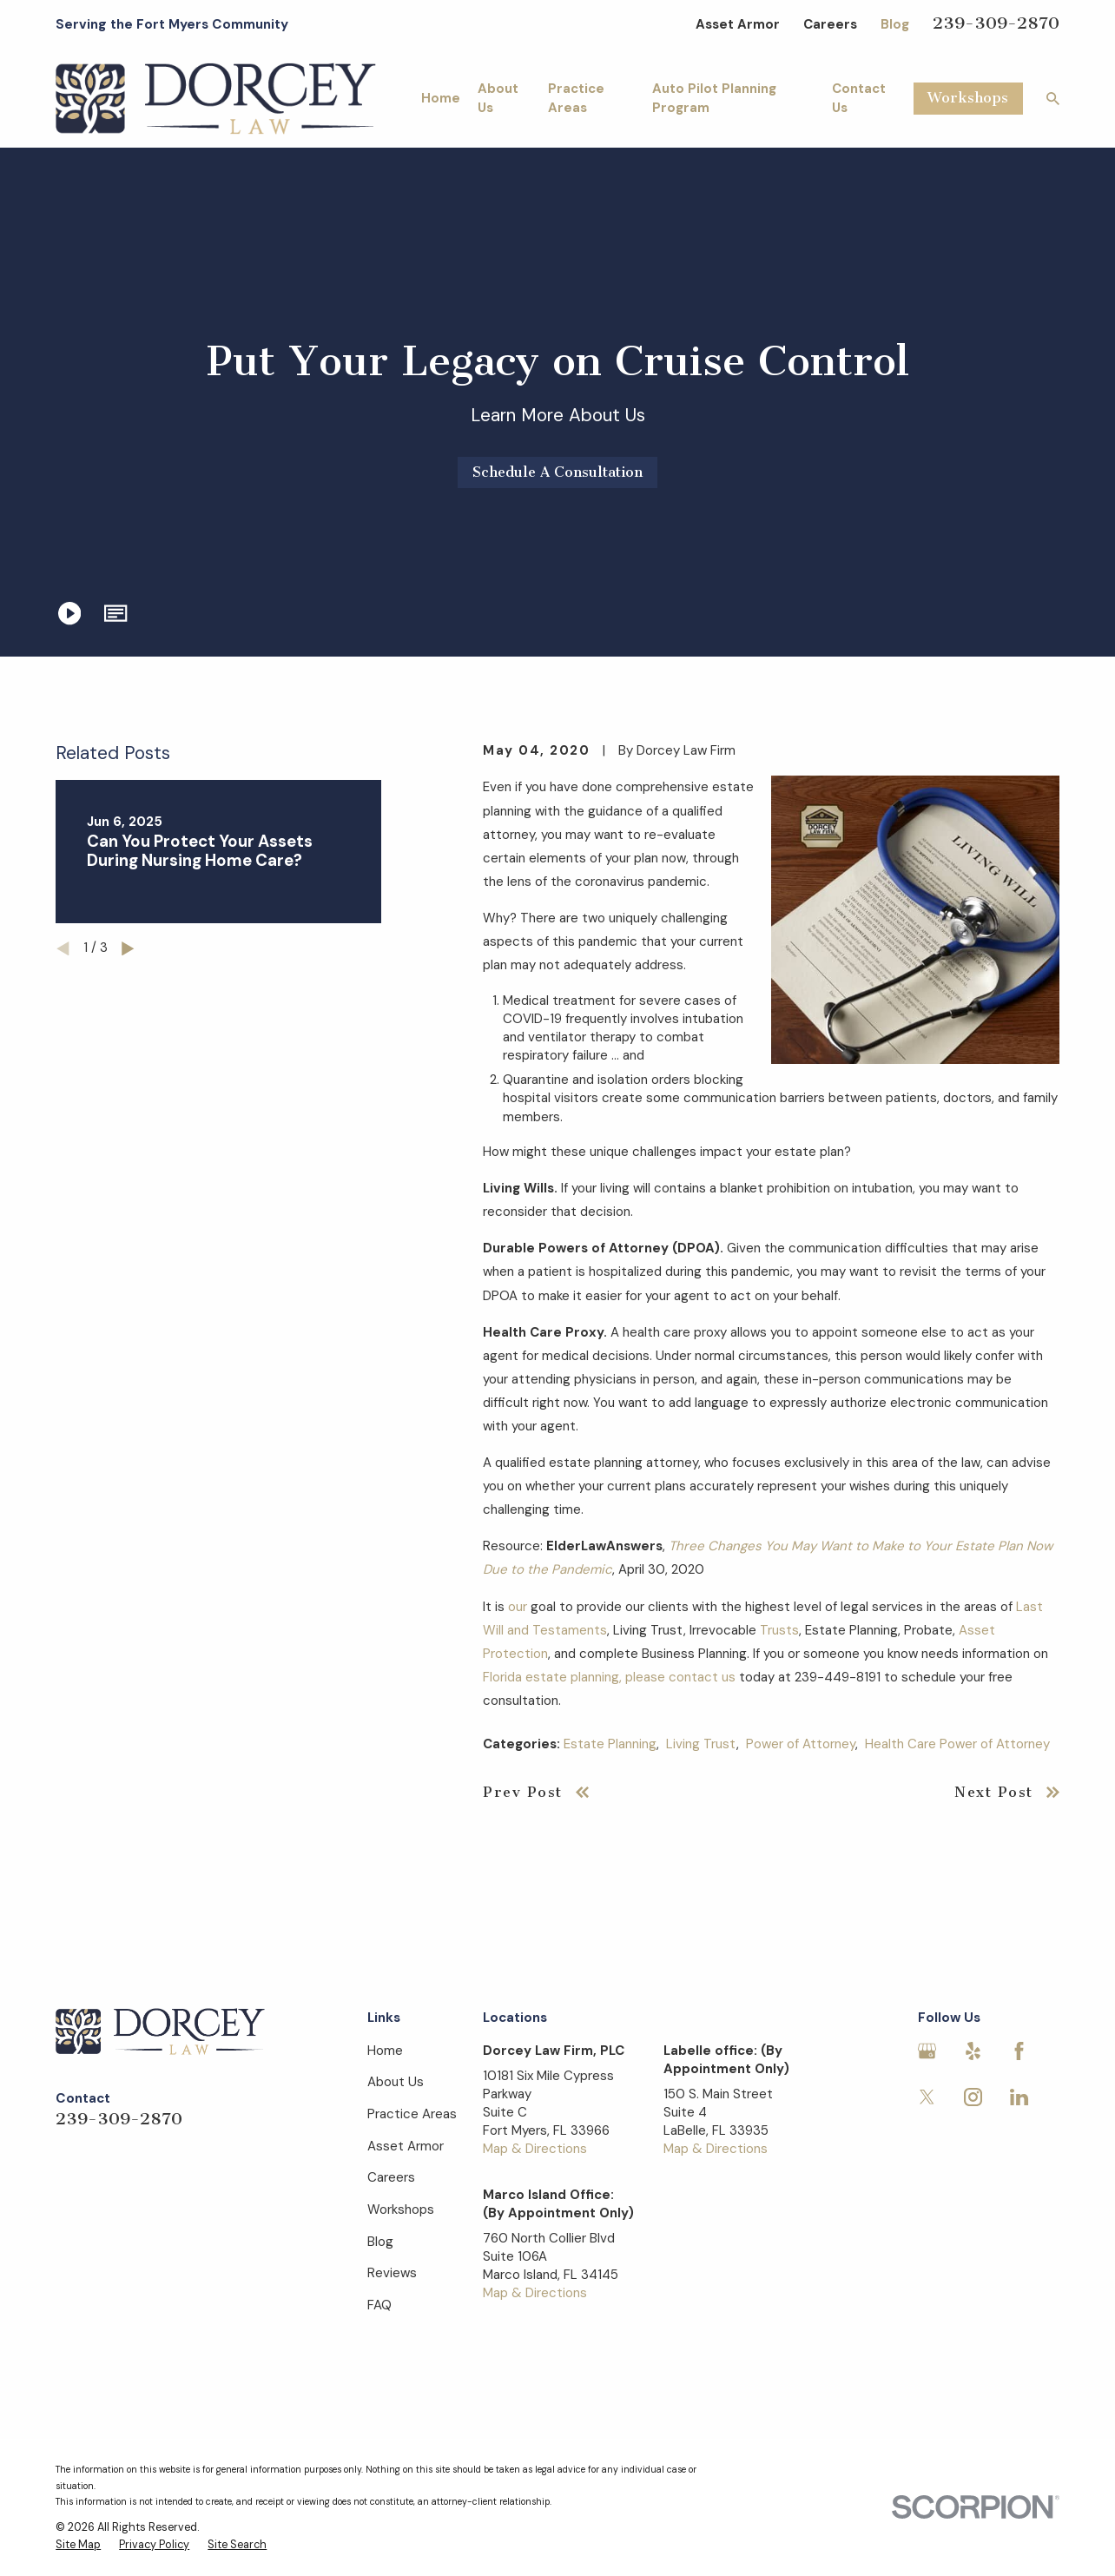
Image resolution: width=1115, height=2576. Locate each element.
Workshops (967, 97)
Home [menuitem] (440, 98)
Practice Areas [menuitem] (576, 98)
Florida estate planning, (552, 1677)
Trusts (779, 1630)
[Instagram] (973, 2097)
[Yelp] (973, 2051)
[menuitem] (78, 2545)
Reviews (392, 2273)
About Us (395, 2082)
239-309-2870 (996, 23)
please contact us (680, 1677)
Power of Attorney (800, 1744)
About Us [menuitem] (498, 98)
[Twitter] (927, 2097)
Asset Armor (738, 24)
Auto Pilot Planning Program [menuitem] (714, 98)
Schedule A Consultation (557, 472)
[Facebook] (1019, 2051)
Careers (830, 24)
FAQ (379, 2305)
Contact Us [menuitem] (859, 98)
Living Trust (701, 1744)
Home (385, 2050)
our (517, 1606)
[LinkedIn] (1019, 2097)
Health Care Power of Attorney (957, 1744)
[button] (115, 613)
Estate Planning (610, 1744)
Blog (895, 24)
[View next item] (128, 948)
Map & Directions (535, 2148)
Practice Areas (412, 2114)
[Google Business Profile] (927, 2051)
